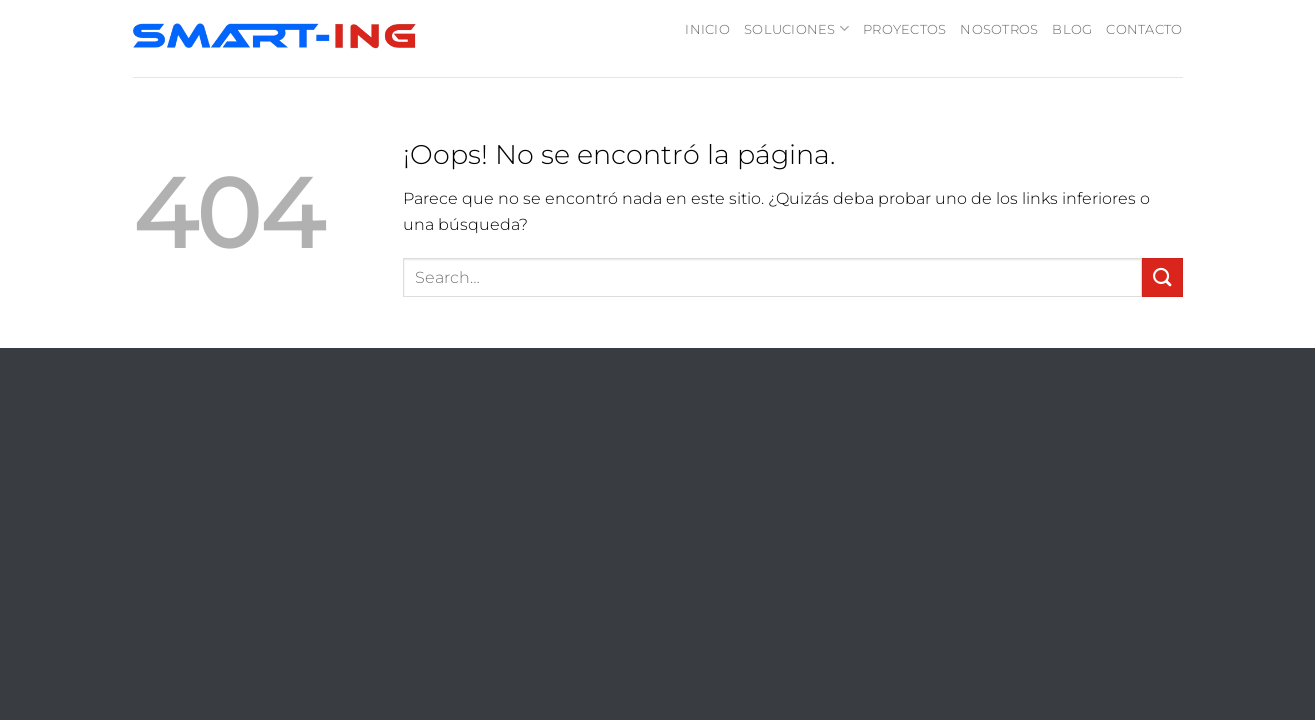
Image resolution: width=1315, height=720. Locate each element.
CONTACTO (1144, 29)
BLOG (1072, 29)
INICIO (707, 29)
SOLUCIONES (796, 28)
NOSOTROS (999, 29)
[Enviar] (1162, 277)
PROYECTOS (904, 29)
